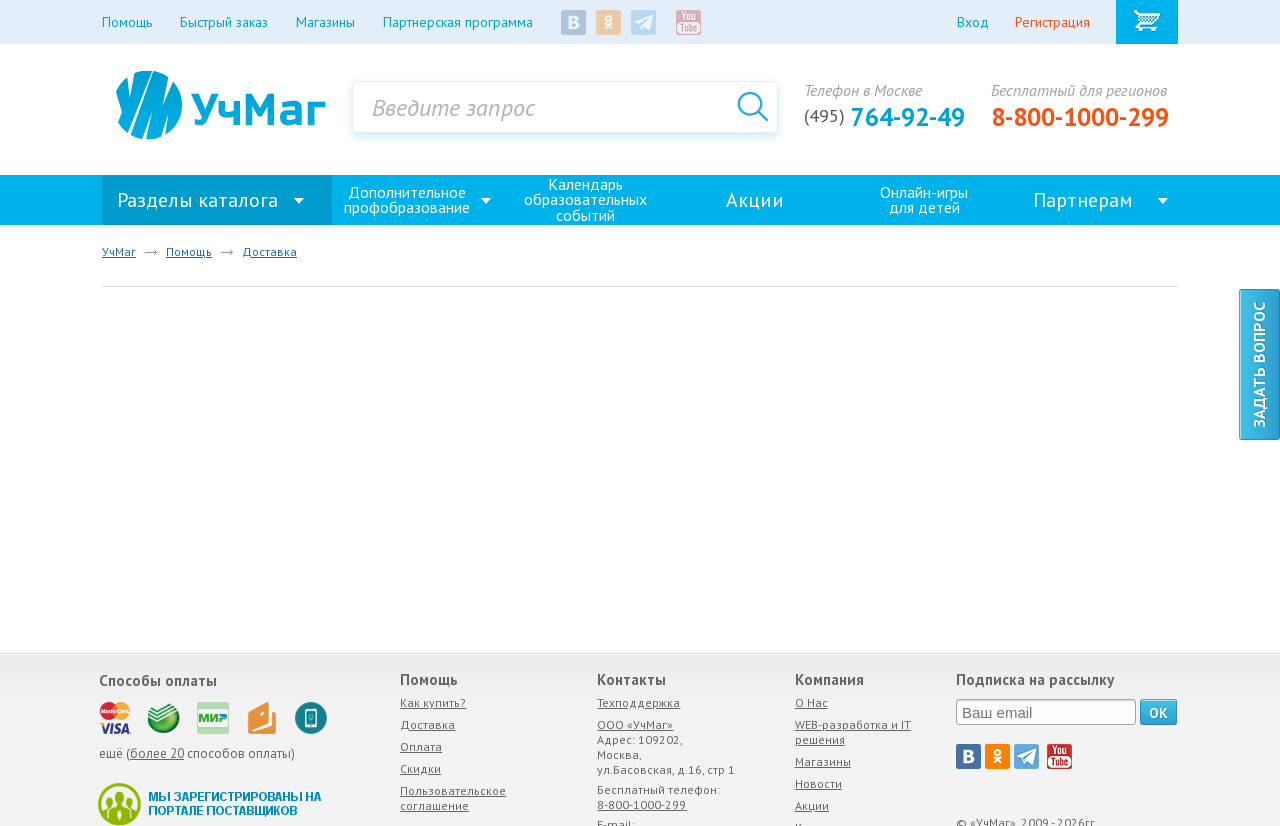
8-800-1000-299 (1080, 117)
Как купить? (433, 702)
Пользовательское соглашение (453, 798)
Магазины (823, 761)
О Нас (811, 702)
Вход (973, 22)
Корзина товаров (1147, 22)
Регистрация (1052, 22)
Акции (755, 200)
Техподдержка (638, 702)
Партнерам (1083, 200)
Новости (818, 783)
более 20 (157, 753)
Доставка (427, 724)
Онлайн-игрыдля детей (924, 199)
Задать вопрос (1259, 364)
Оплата (421, 746)
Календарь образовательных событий (585, 200)
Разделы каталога (197, 200)
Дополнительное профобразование (407, 199)
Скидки (420, 768)
